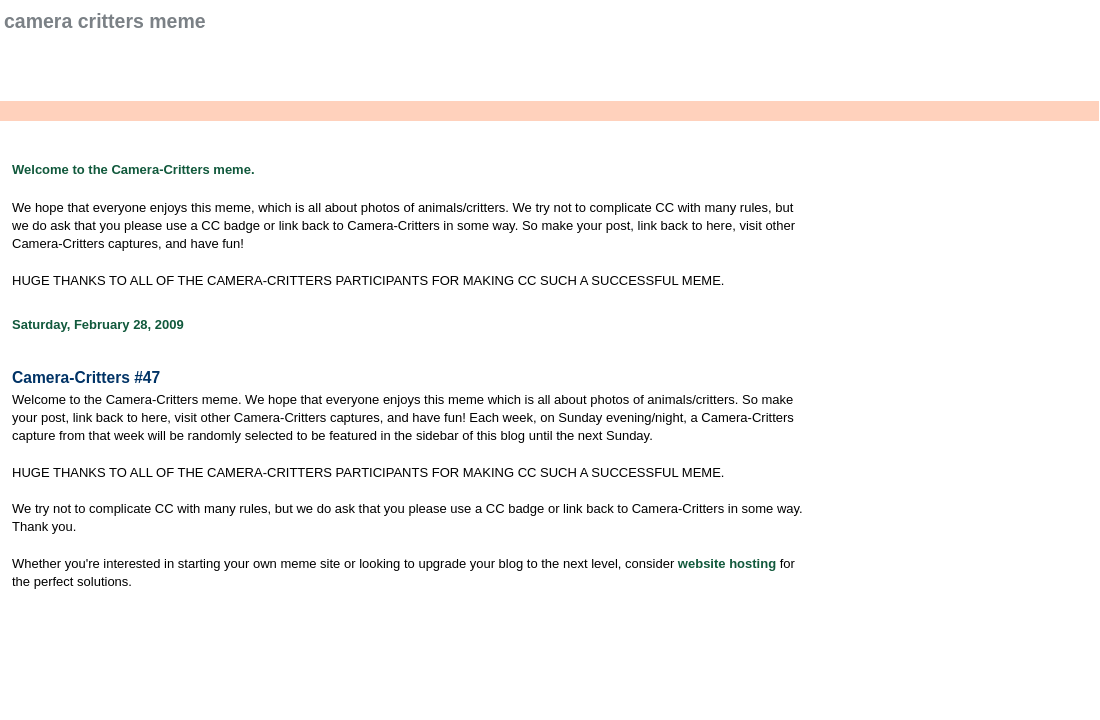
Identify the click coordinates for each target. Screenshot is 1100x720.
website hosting (727, 563)
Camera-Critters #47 (86, 377)
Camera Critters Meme (105, 21)
